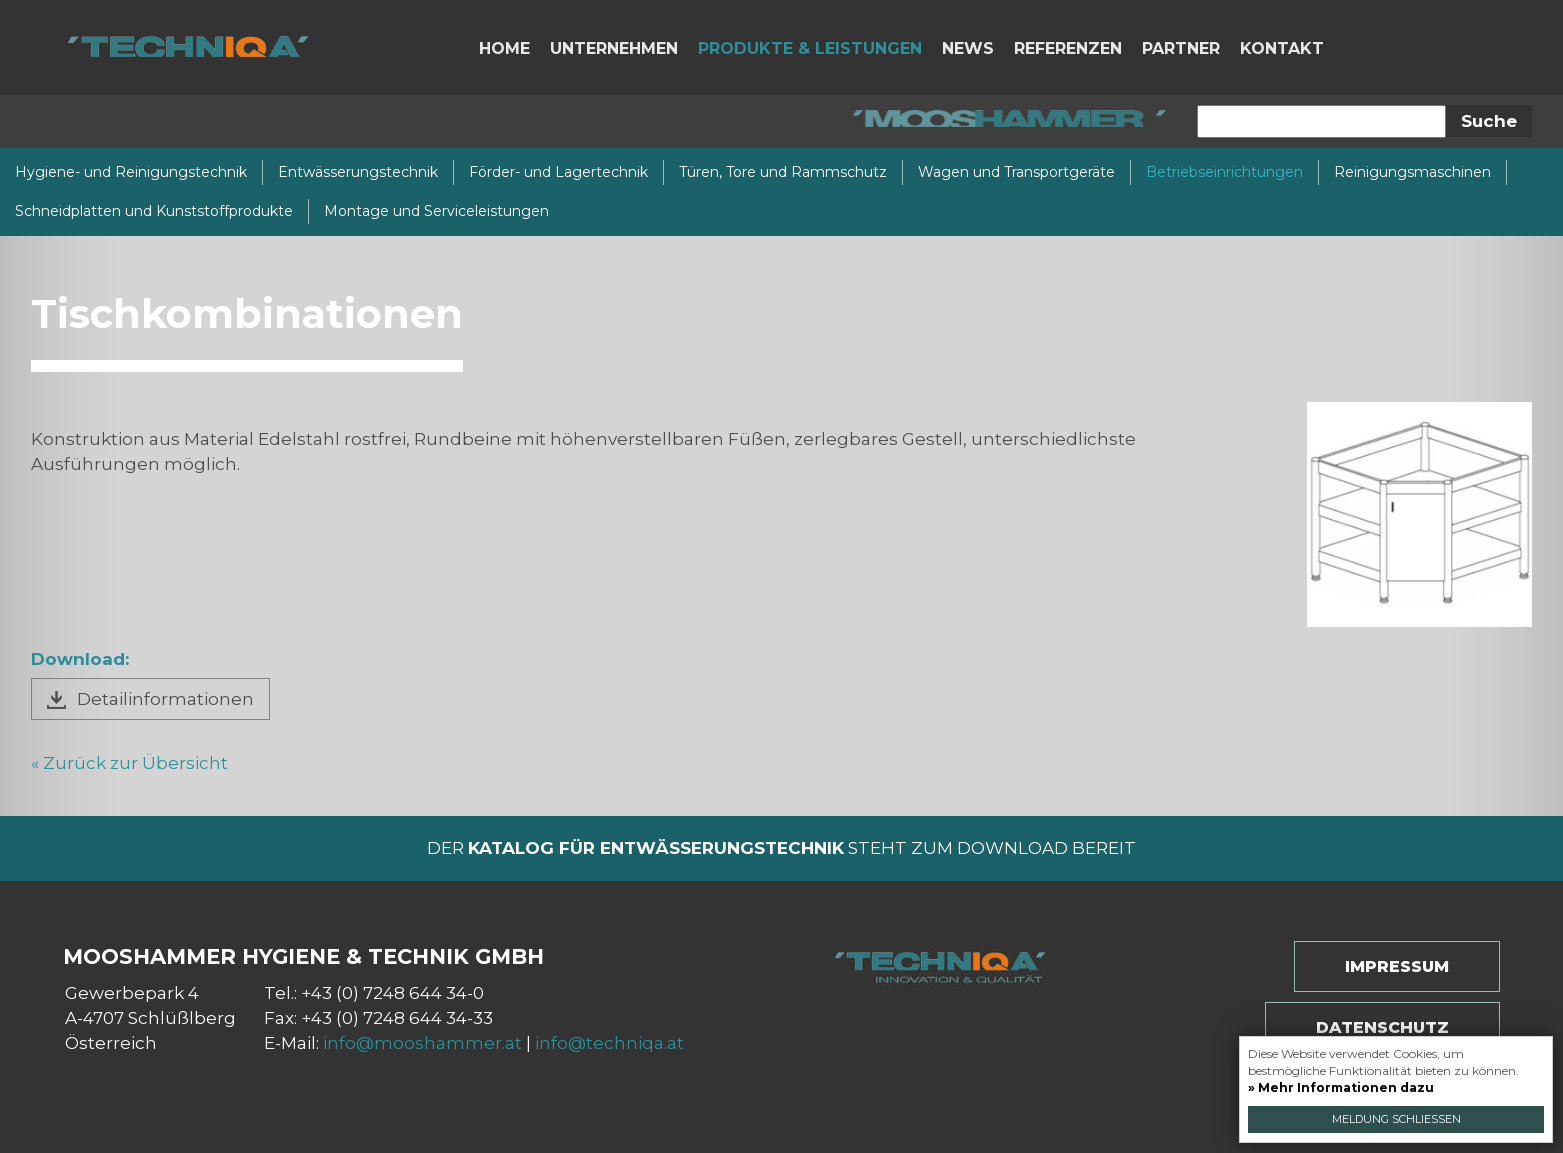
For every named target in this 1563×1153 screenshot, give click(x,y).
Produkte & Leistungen (810, 48)
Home (504, 48)
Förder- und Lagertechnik (558, 172)
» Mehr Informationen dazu (1341, 1087)
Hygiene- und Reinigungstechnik (131, 172)
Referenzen (1068, 48)
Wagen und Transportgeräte (1016, 172)
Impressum (1397, 966)
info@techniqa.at (609, 1043)
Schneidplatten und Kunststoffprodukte (154, 211)
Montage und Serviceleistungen (436, 211)
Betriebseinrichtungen (1224, 172)
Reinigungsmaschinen (1412, 172)
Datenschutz (1382, 1027)
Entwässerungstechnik (358, 172)
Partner (1181, 48)
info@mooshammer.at (422, 1043)
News (968, 48)
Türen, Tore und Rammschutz (783, 172)
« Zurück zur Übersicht (129, 763)
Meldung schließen (1396, 1119)
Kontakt (1282, 48)
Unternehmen (614, 48)
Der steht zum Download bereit (781, 848)
